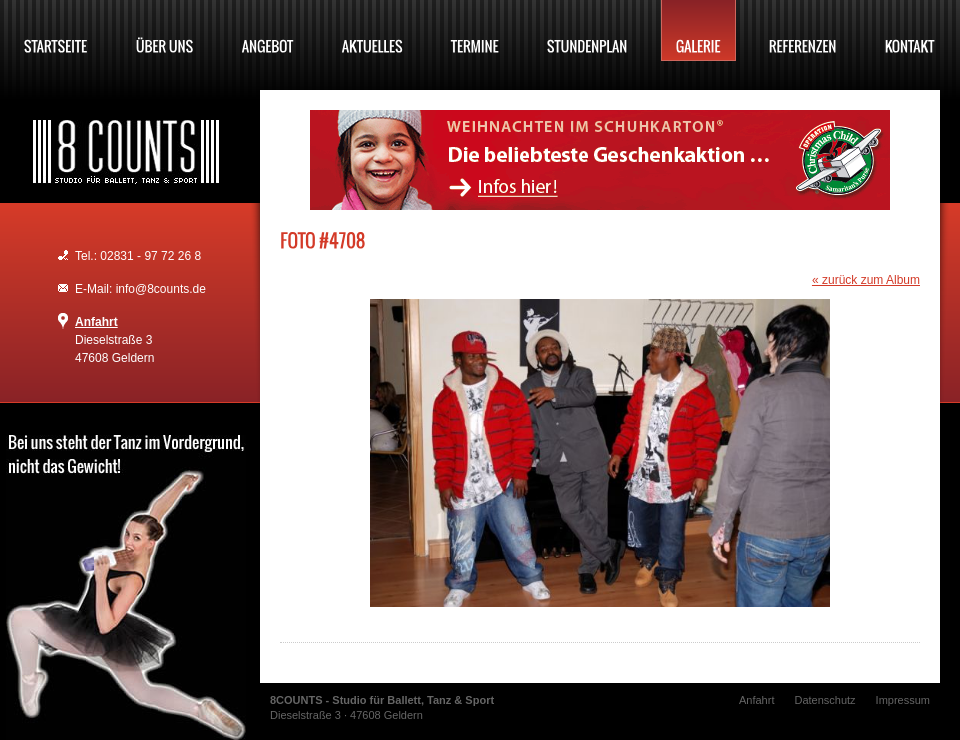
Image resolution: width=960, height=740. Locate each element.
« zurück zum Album (866, 280)
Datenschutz (824, 700)
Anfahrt (96, 322)
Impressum (903, 700)
